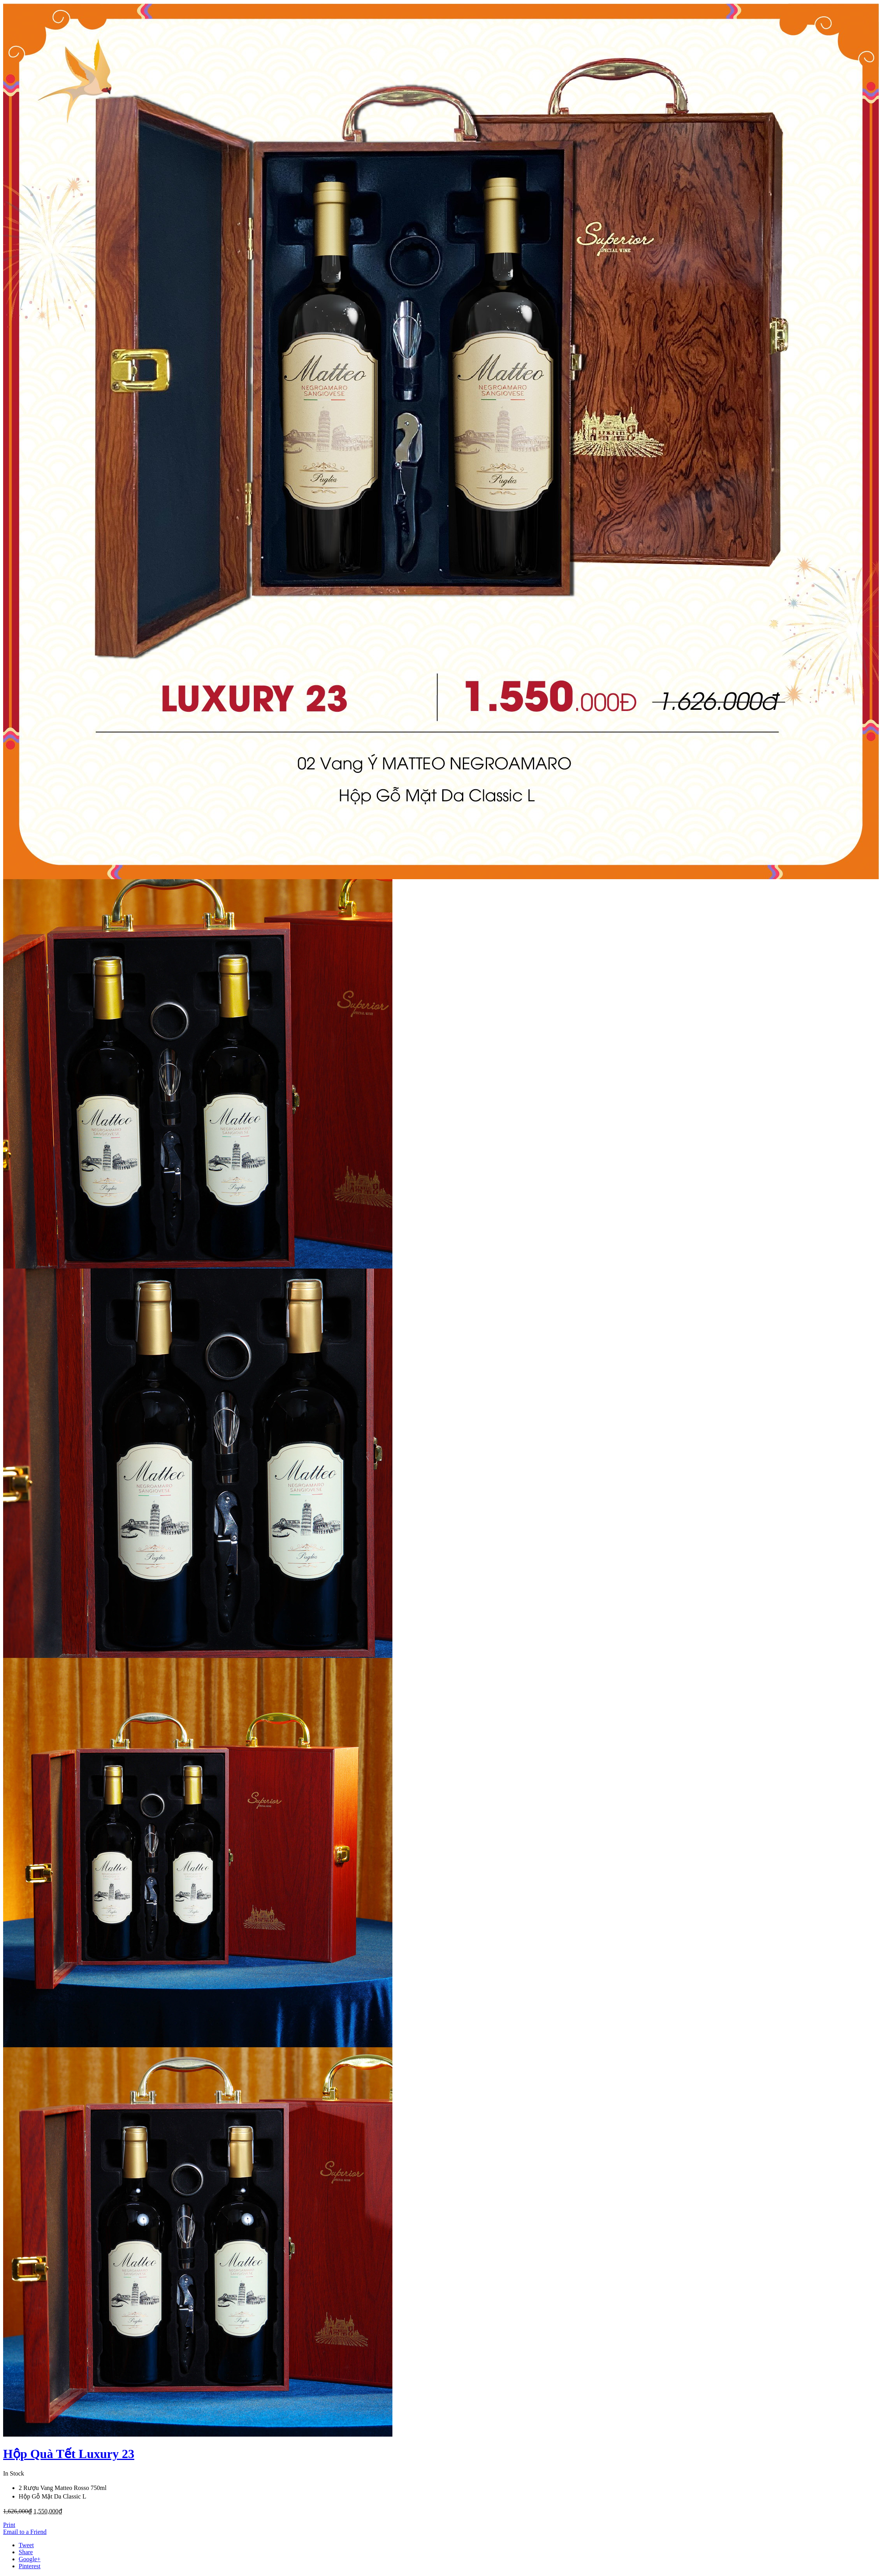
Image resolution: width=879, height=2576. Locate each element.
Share (26, 2552)
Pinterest (29, 2566)
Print (9, 2524)
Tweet (26, 2545)
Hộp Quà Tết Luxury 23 (68, 2454)
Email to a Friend (25, 2531)
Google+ (29, 2559)
